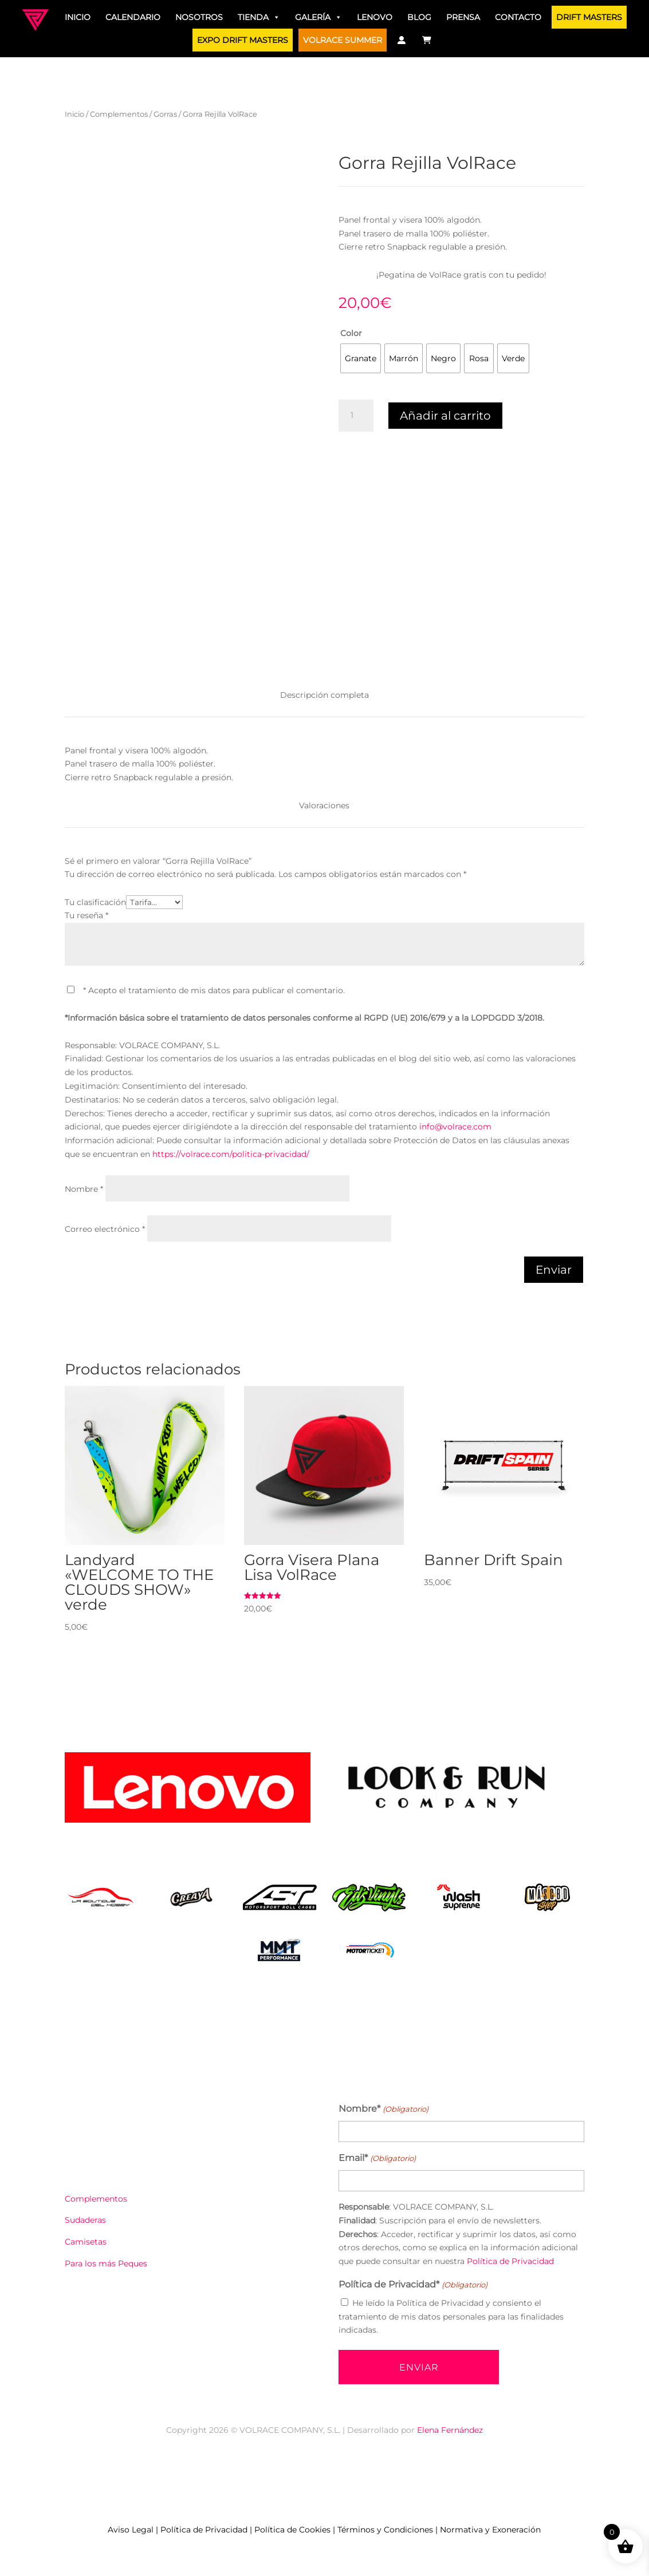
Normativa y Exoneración (490, 2529)
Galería (318, 17)
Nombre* (383, 2109)
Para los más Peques (106, 2263)
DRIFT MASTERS (589, 17)
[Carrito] (426, 40)
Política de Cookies (292, 2529)
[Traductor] (446, 40)
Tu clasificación (95, 902)
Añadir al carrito (445, 415)
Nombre (84, 1189)
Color (351, 333)
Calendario (132, 17)
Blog (419, 17)
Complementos (119, 114)
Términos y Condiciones (385, 2529)
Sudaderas (85, 2220)
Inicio (78, 17)
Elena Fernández (450, 2430)
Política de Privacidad (510, 2261)
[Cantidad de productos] (356, 416)
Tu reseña (86, 915)
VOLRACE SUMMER (342, 40)
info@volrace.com (455, 1126)
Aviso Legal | (134, 2529)
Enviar (554, 1270)
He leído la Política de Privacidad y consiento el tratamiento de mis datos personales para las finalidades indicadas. (451, 2317)
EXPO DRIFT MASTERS (242, 40)
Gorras (165, 114)
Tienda (259, 17)
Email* (377, 2159)
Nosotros (199, 17)
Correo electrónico (105, 1229)
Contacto (518, 17)
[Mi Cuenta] (402, 40)
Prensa (463, 17)
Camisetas (86, 2242)
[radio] (360, 358)
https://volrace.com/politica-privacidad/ (230, 1154)
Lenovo (374, 17)
